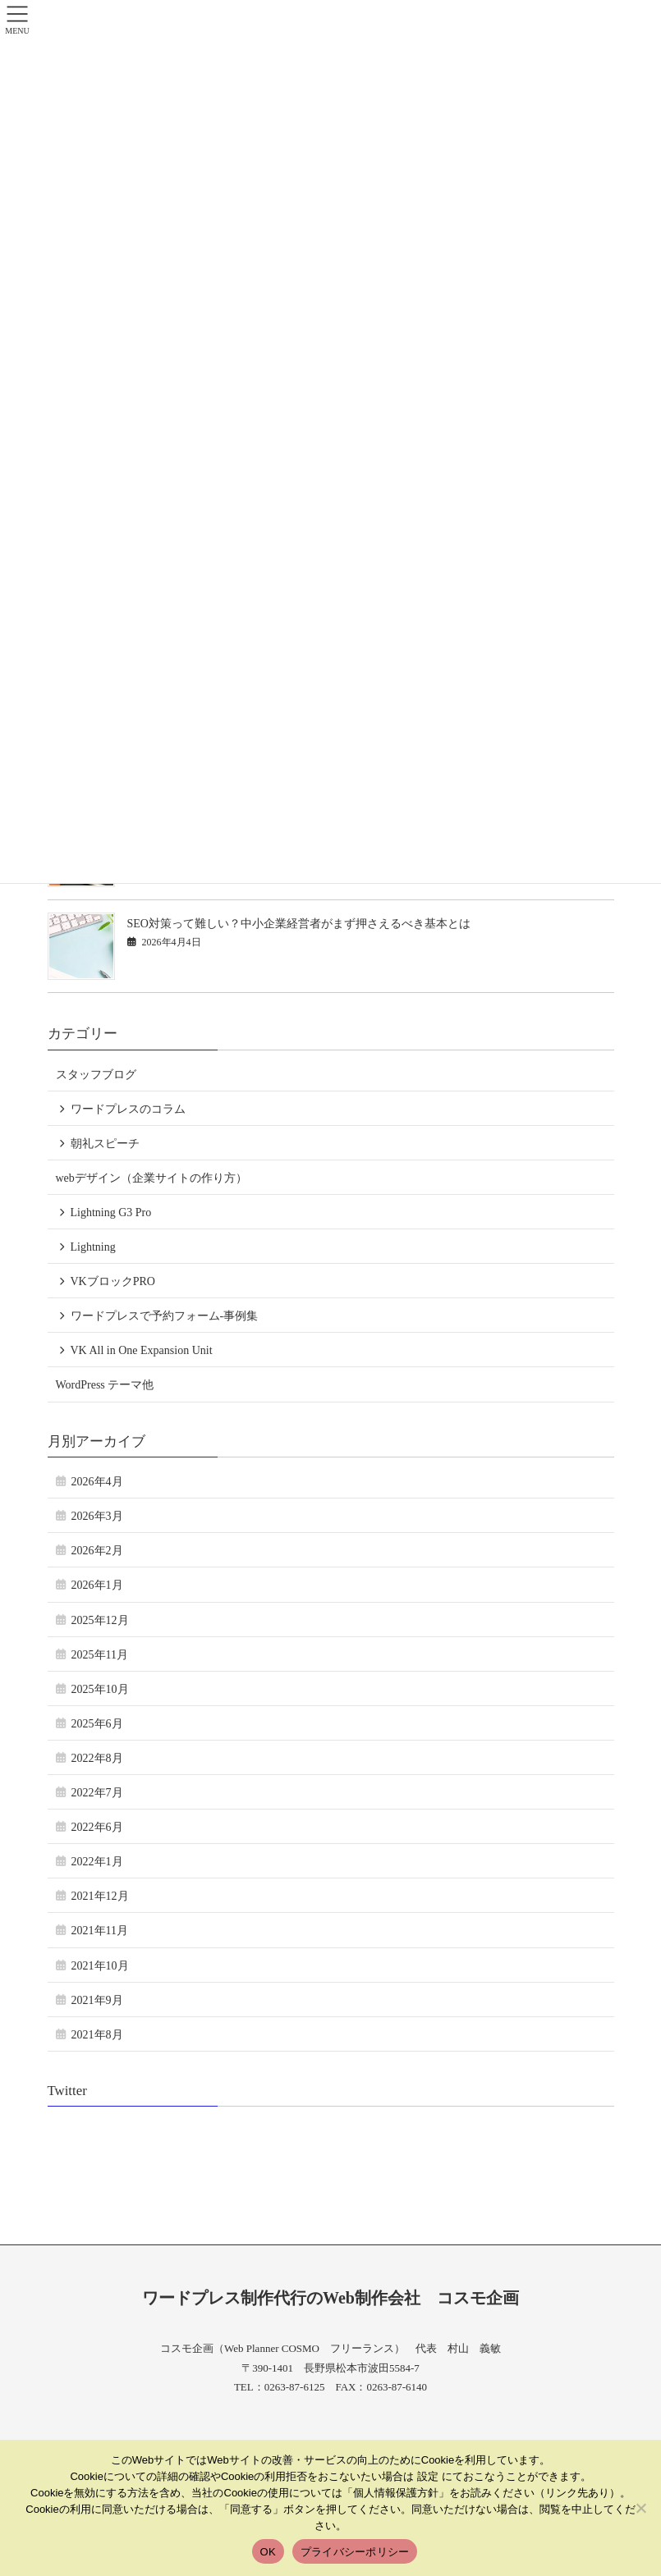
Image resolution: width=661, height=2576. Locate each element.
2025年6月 (97, 1724)
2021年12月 (100, 1896)
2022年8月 (97, 1758)
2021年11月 (99, 1930)
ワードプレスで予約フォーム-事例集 (165, 1316)
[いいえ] (640, 2508)
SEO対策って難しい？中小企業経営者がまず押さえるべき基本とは (299, 923)
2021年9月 (97, 2000)
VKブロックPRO (113, 1281)
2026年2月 (97, 1550)
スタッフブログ (96, 1074)
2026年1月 (97, 1585)
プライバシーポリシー (355, 2552)
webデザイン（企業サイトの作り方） (151, 1178)
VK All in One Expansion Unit (142, 1350)
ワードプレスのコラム (128, 1109)
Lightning (93, 1247)
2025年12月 (100, 1620)
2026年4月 (97, 1482)
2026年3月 (97, 1516)
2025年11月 (99, 1655)
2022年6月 (97, 1827)
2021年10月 (100, 1966)
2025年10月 (100, 1689)
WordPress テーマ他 (105, 1385)
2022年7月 (97, 1793)
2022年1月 (97, 1861)
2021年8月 (97, 2035)
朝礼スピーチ (105, 1143)
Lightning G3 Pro (111, 1212)
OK (268, 2552)
